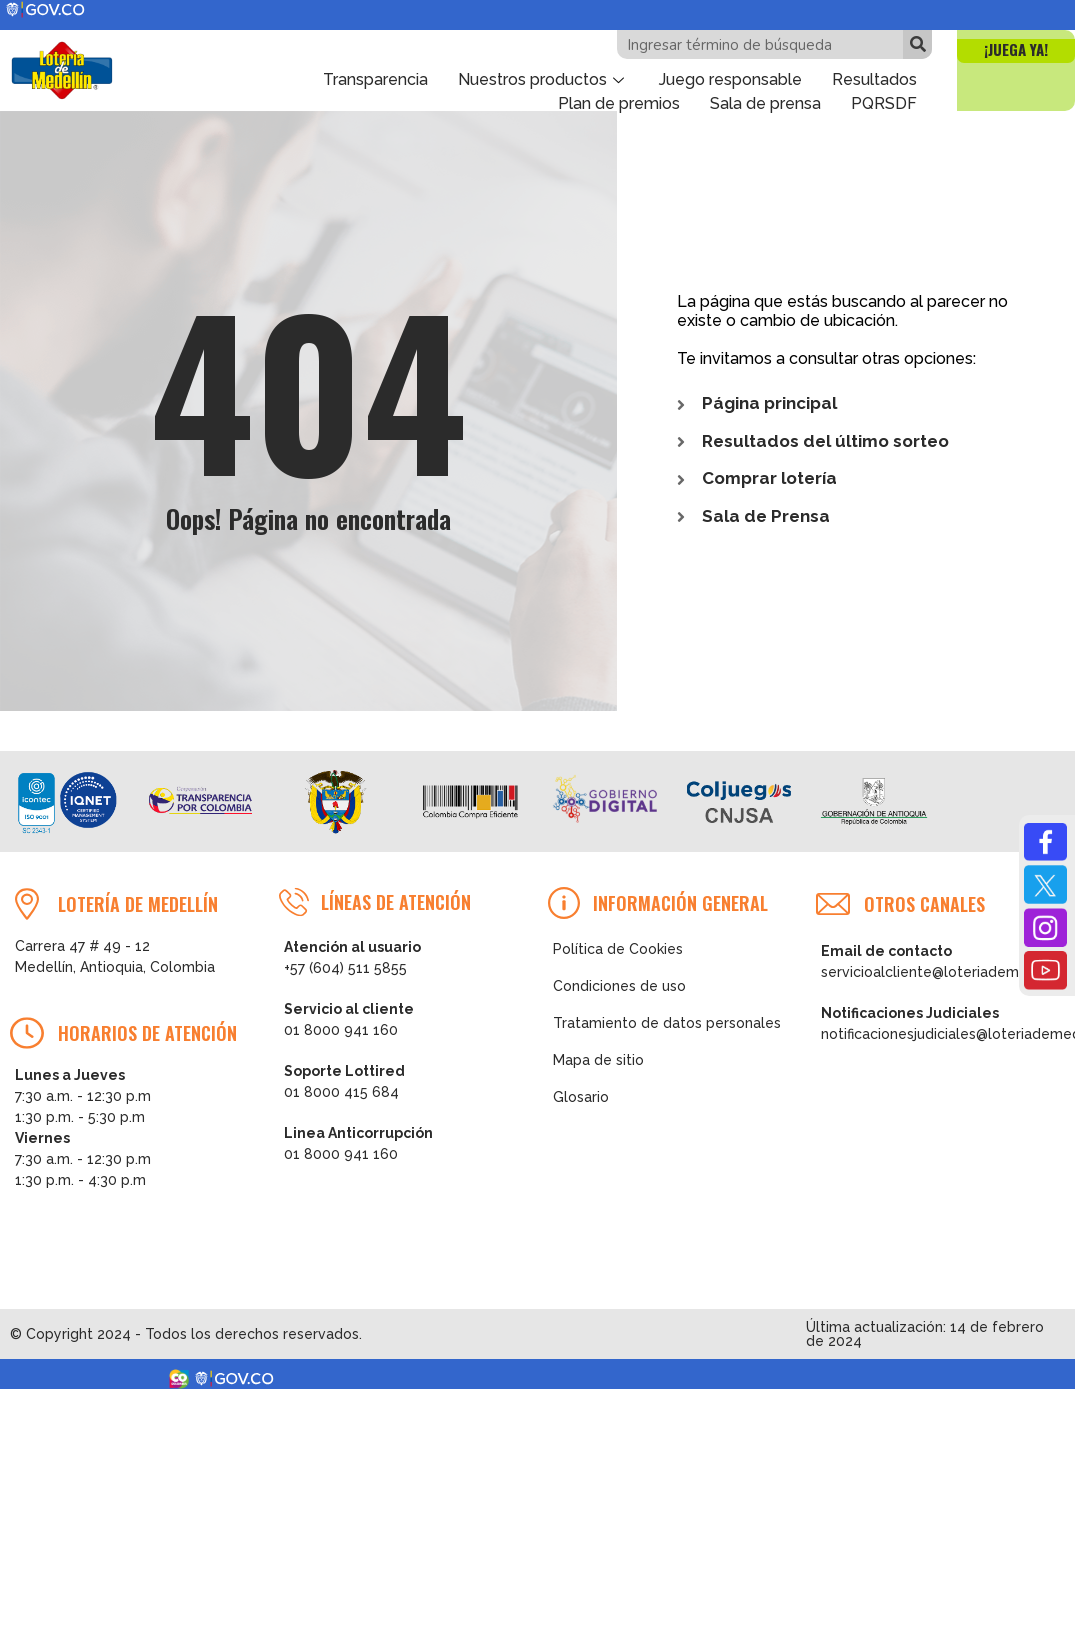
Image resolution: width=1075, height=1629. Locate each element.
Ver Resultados (789, 1592)
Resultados (874, 79)
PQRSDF (884, 103)
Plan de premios (619, 103)
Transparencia (375, 79)
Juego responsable (730, 79)
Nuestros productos (543, 79)
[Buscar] (917, 44)
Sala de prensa (765, 103)
